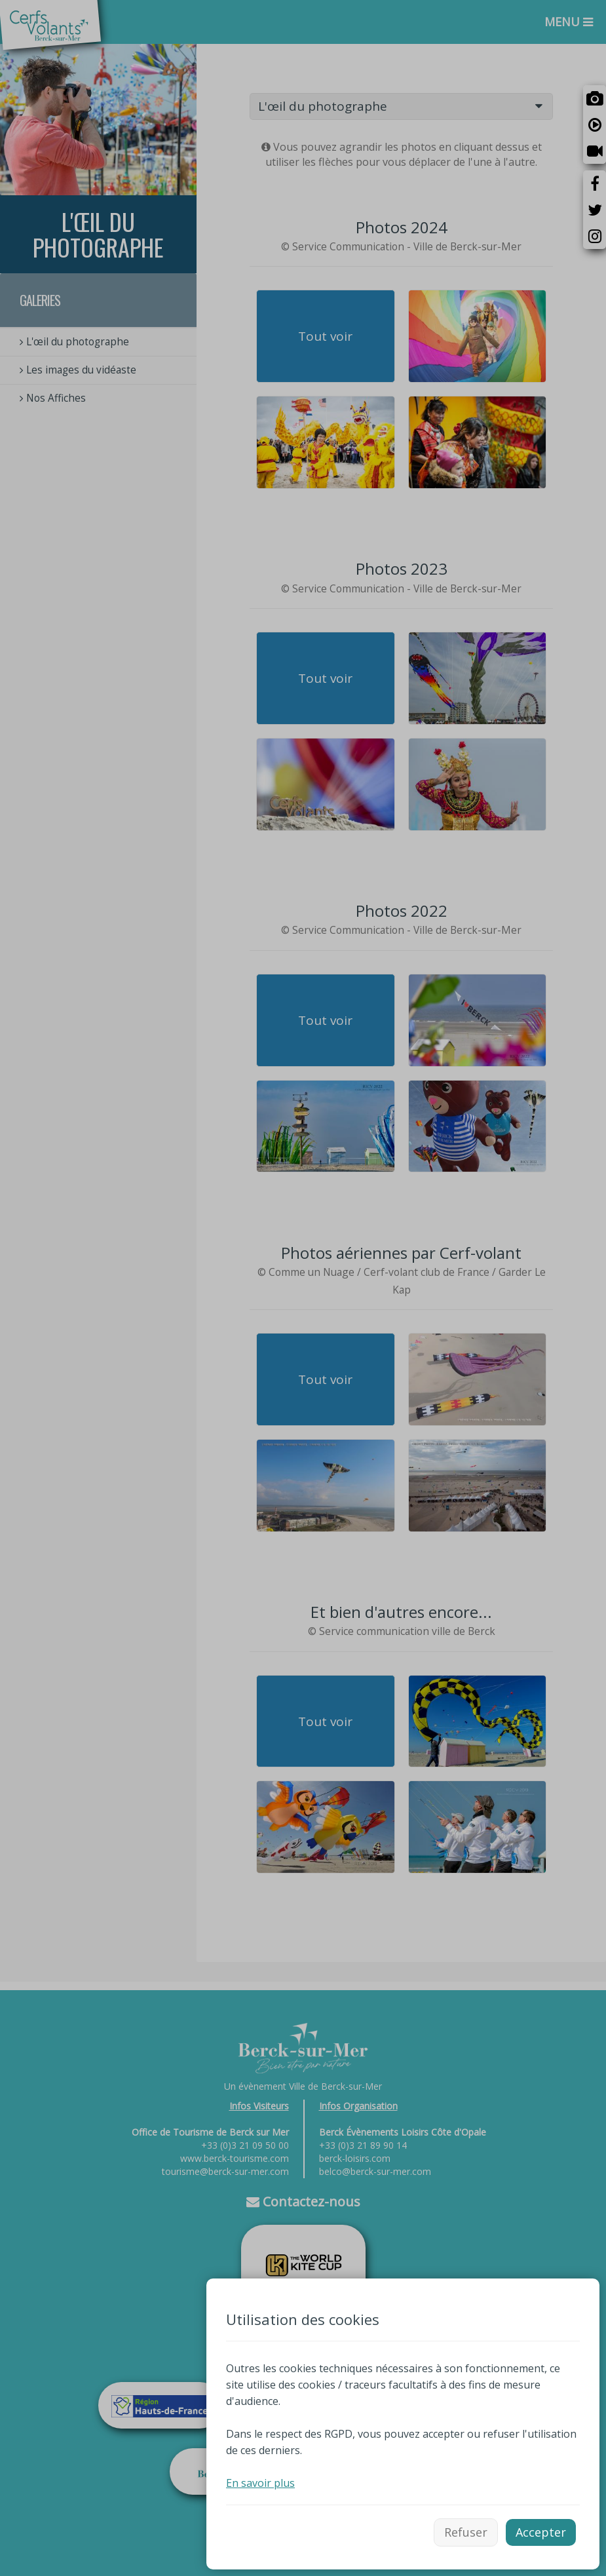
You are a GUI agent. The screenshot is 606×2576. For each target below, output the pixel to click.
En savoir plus (260, 2483)
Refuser (465, 2532)
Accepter (541, 2532)
